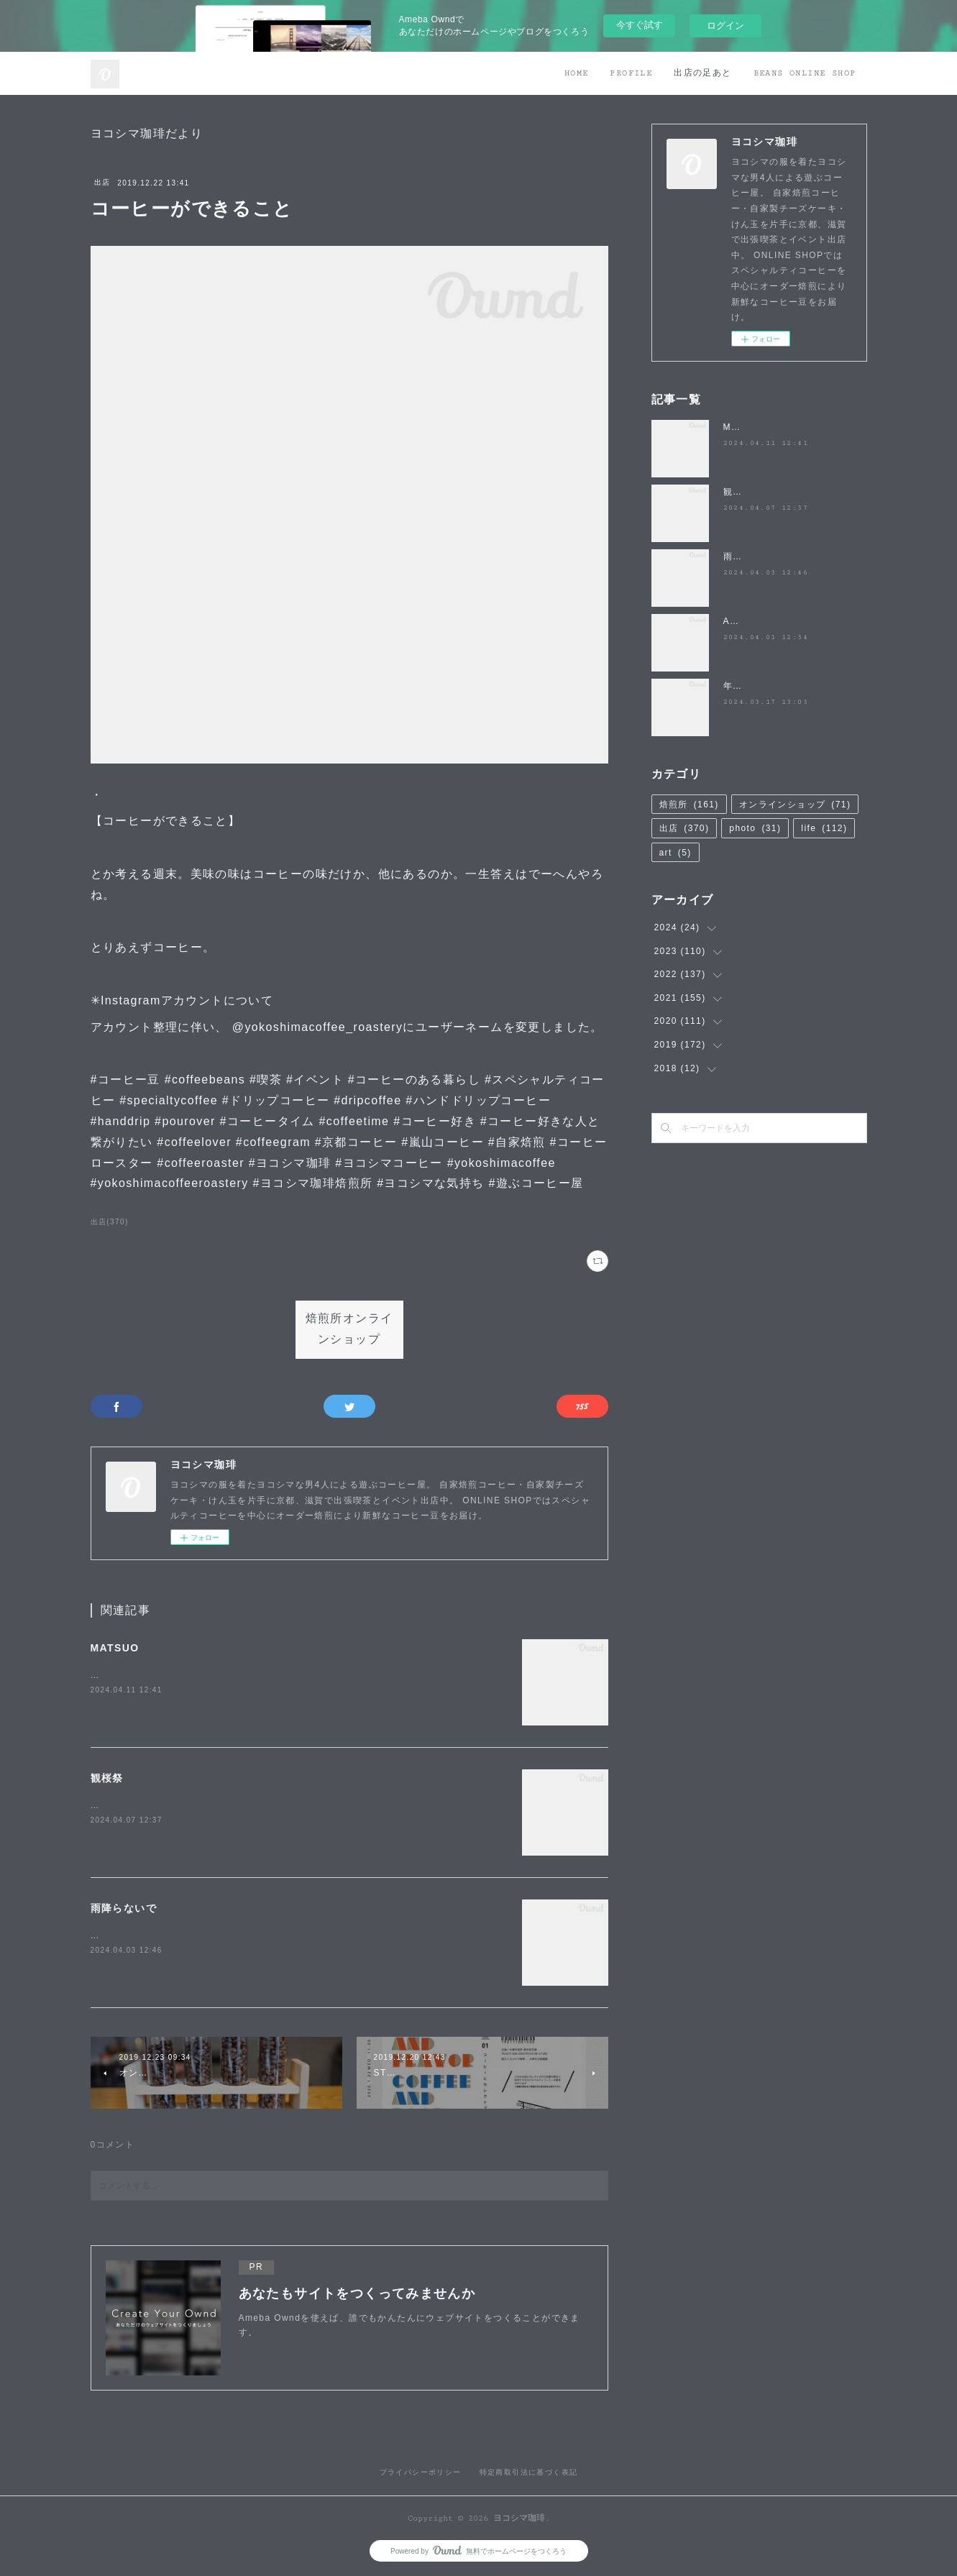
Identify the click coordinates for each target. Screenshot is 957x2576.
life (824, 828)
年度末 (737, 686)
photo (755, 828)
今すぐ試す (639, 24)
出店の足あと (702, 73)
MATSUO (115, 1648)
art (675, 853)
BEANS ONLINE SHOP (805, 73)
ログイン (725, 25)
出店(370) (110, 1222)
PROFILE (631, 73)
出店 (102, 182)
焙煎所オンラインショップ (349, 1329)
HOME (576, 73)
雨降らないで (124, 1908)
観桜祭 (107, 1778)
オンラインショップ (795, 804)
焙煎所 (689, 804)
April (734, 621)
